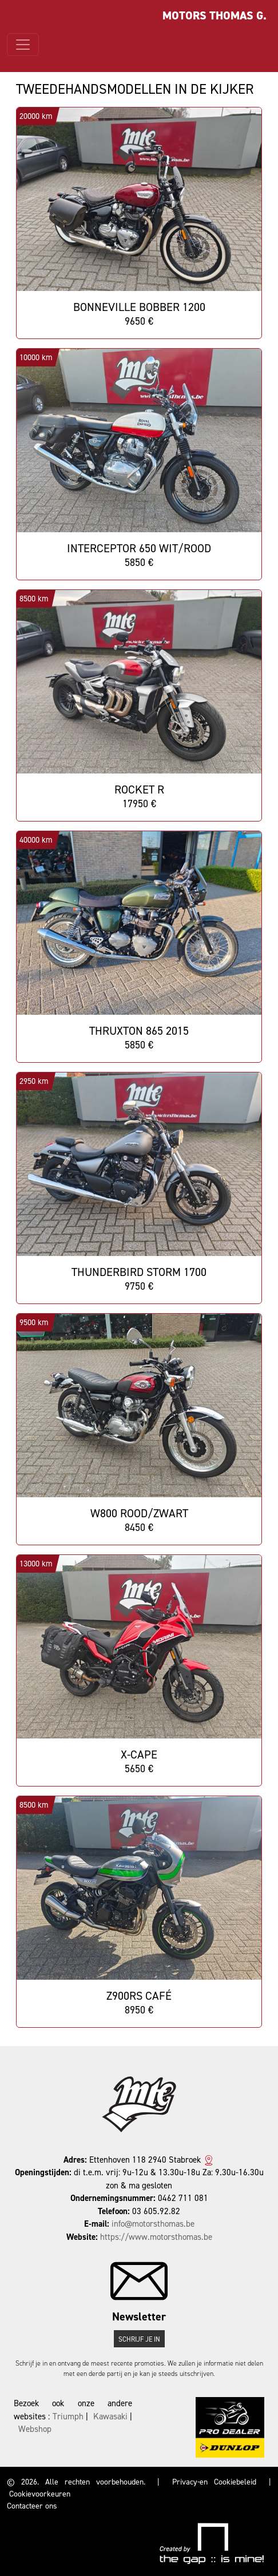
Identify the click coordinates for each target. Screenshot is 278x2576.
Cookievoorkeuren (39, 2494)
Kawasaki (110, 2416)
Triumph (68, 2416)
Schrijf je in (139, 2339)
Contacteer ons (32, 2506)
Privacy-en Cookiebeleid (214, 2482)
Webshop (34, 2429)
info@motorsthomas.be (153, 2224)
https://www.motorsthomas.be (156, 2237)
